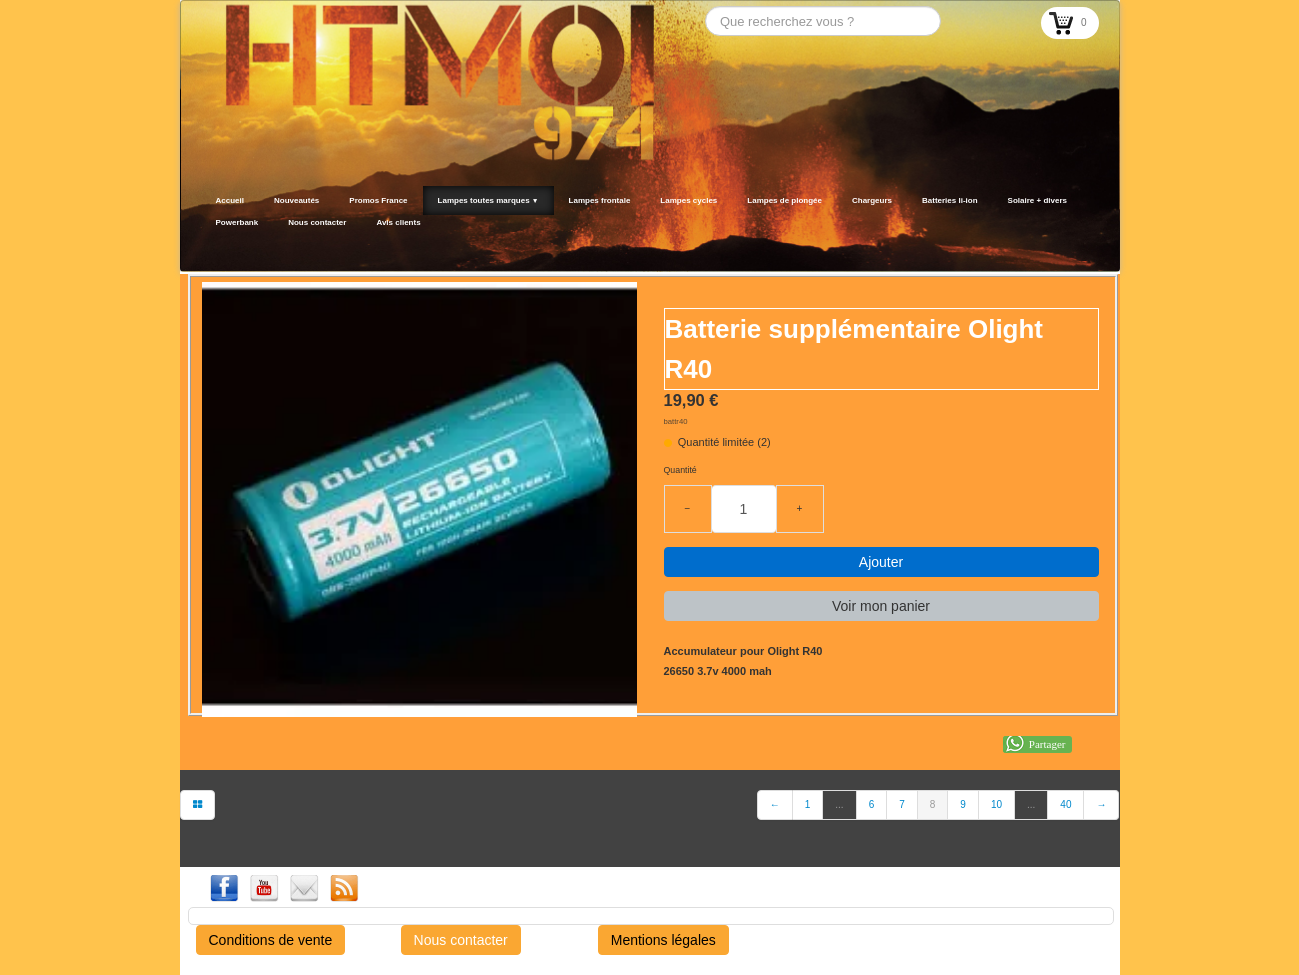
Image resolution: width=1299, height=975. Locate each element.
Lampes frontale (600, 200)
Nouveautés (296, 200)
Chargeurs (872, 200)
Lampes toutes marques (488, 200)
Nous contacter (317, 222)
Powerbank (237, 222)
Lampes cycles (688, 200)
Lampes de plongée (784, 200)
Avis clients (398, 222)
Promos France (378, 200)
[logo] (207, 247)
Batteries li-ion (950, 200)
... (839, 804)
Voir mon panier (881, 606)
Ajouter (881, 562)
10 (996, 804)
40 (1065, 804)
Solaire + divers (1037, 200)
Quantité (680, 470)
